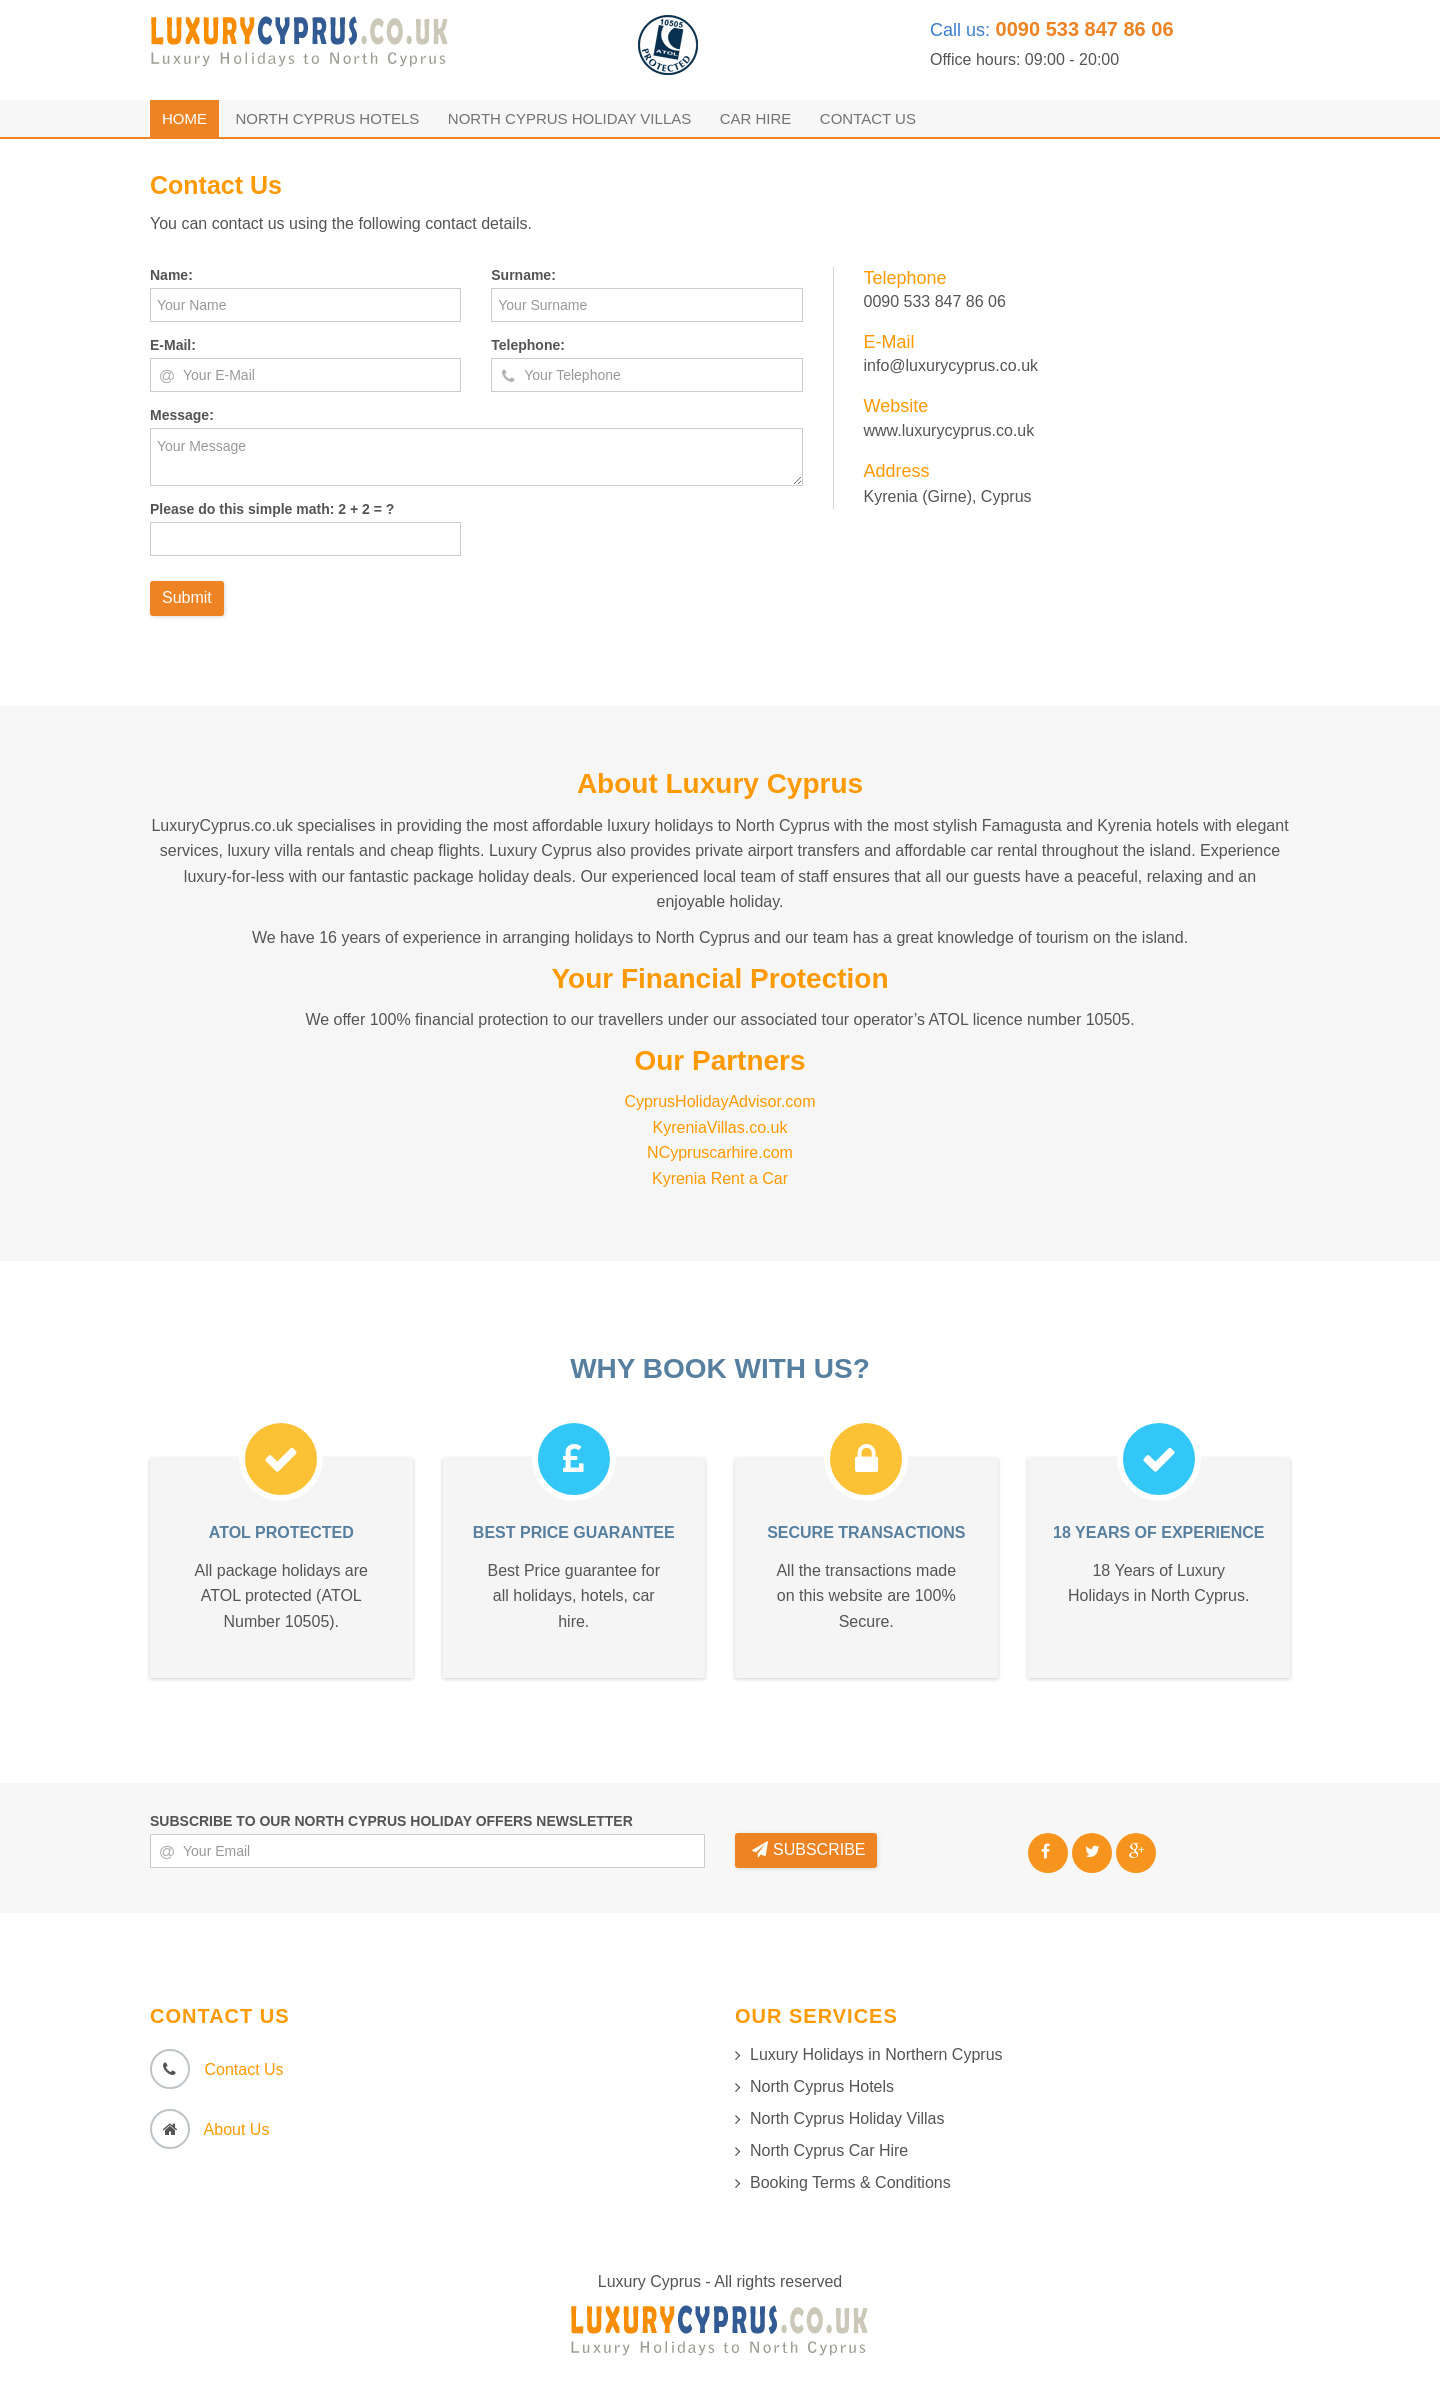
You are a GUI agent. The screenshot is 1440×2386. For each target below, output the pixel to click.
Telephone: (528, 345)
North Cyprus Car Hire (829, 2150)
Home (184, 118)
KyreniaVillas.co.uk (720, 1127)
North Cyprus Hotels (327, 118)
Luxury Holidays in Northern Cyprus (876, 2054)
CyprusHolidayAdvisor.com (719, 1101)
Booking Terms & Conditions (850, 2182)
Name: (171, 275)
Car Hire (756, 118)
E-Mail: (173, 345)
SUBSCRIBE (808, 1849)
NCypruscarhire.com (720, 1152)
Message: (182, 415)
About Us (237, 2129)
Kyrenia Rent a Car (720, 1178)
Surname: (523, 275)
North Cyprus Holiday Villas (569, 118)
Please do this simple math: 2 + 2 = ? (272, 509)
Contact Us (868, 118)
